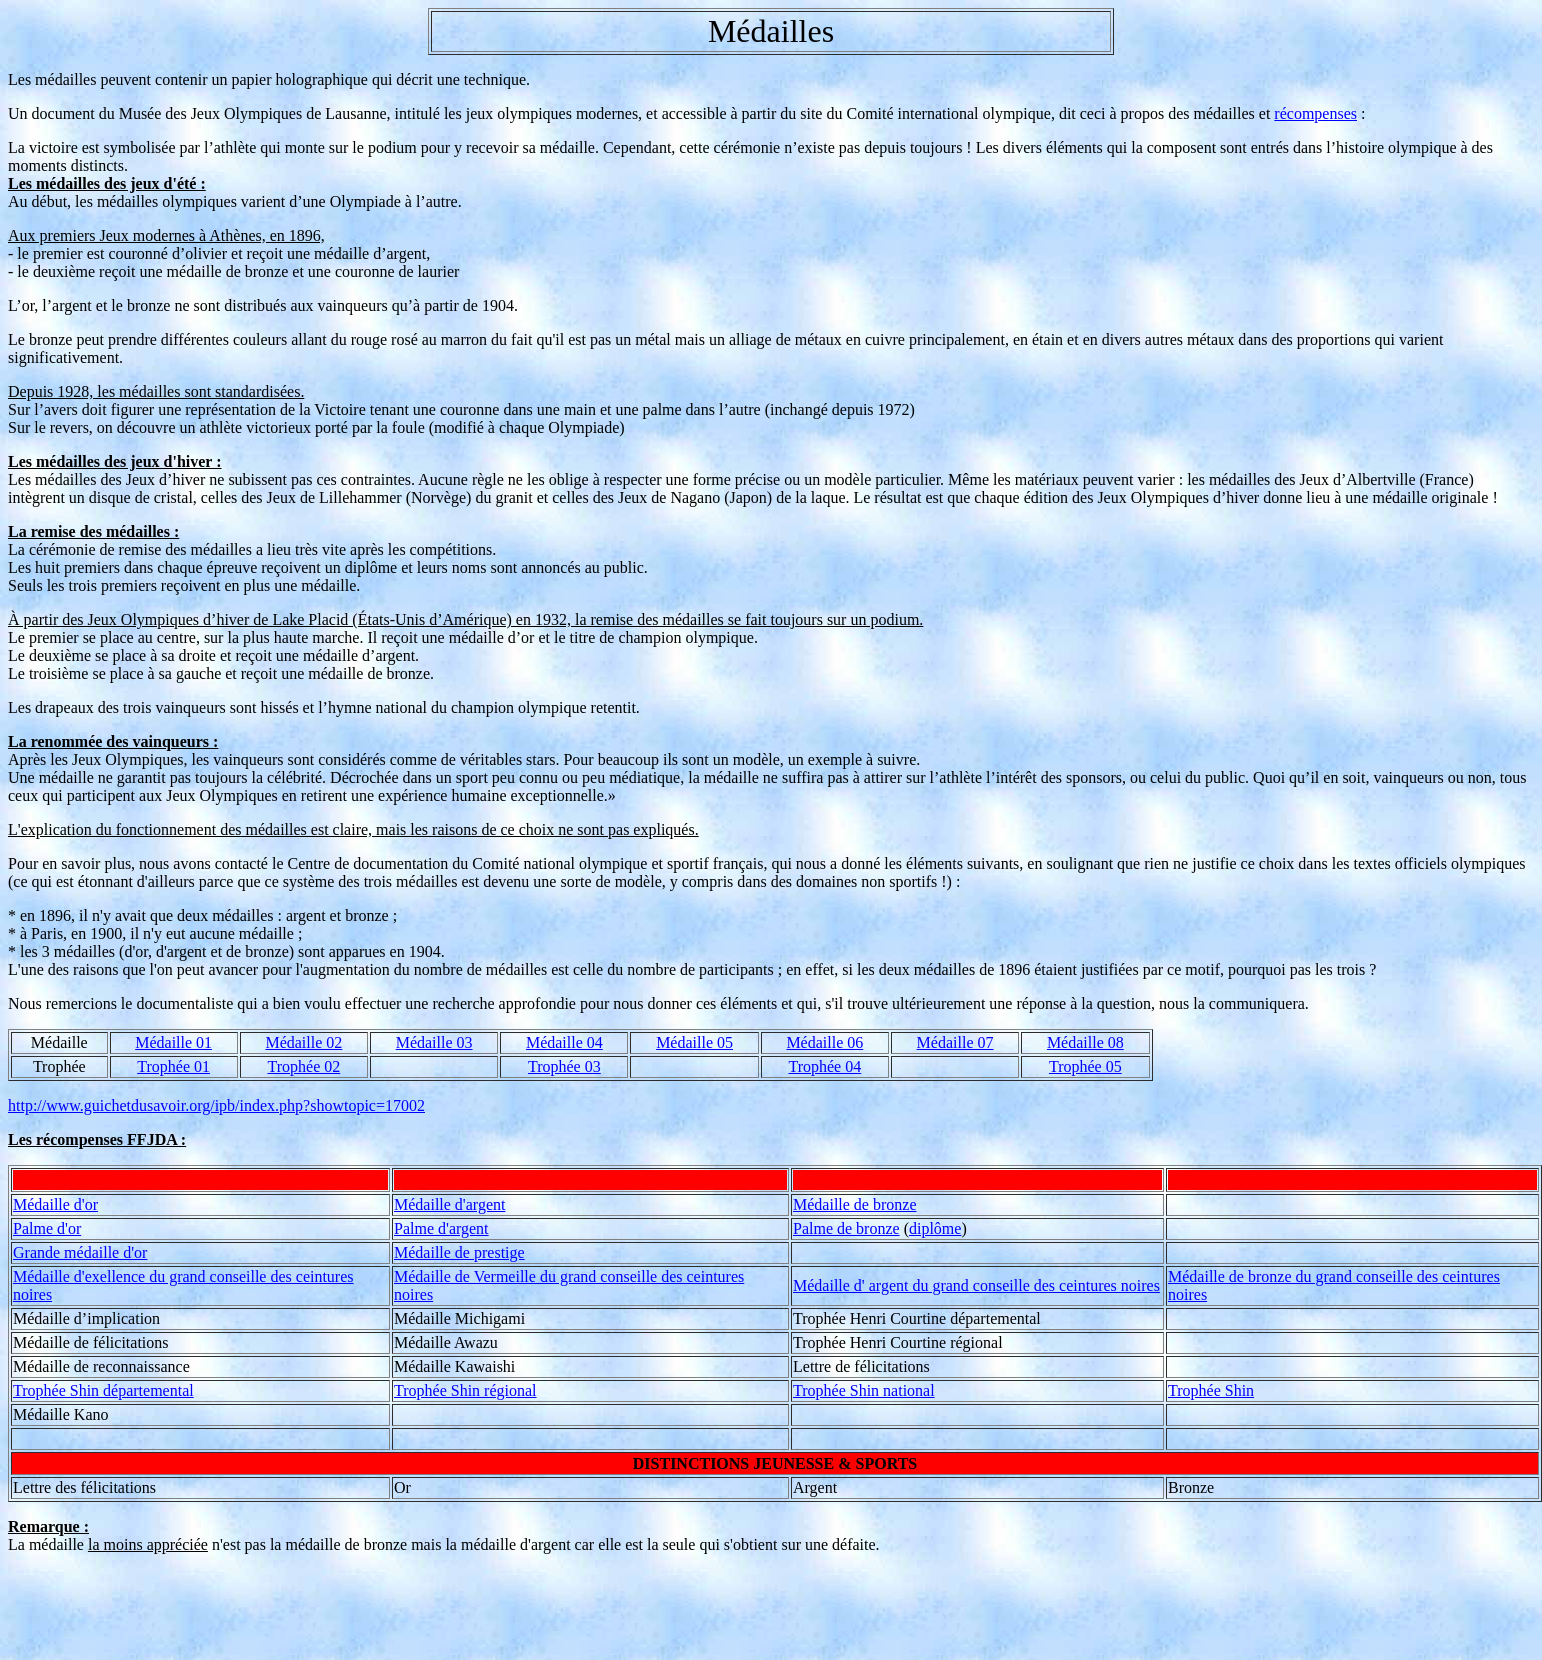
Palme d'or (47, 1228)
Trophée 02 (304, 1066)
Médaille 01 (173, 1042)
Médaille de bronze (855, 1204)
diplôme (935, 1228)
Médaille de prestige (459, 1252)
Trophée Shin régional (465, 1390)
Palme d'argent (441, 1228)
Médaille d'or (55, 1204)
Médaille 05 (694, 1042)
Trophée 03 (564, 1066)
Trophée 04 (824, 1066)
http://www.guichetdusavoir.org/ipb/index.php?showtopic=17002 (216, 1105)
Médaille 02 (303, 1042)
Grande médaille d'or (80, 1252)
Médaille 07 (955, 1042)
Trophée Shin (1211, 1390)
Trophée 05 (1085, 1066)
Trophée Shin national (864, 1390)
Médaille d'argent (449, 1204)
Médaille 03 (434, 1042)
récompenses (1315, 113)
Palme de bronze (846, 1228)
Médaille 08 (1085, 1042)
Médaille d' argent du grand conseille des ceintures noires (976, 1285)
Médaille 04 (564, 1042)
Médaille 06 (824, 1042)
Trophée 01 (173, 1066)
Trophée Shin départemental (103, 1390)
